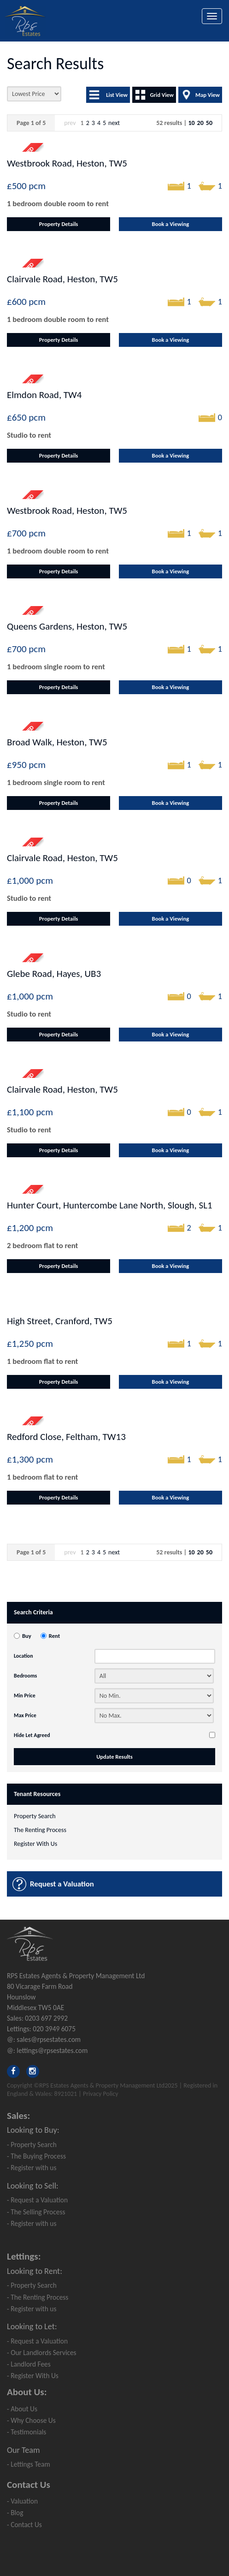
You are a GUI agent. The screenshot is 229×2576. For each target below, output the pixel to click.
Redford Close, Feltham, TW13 (66, 1437)
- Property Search (32, 2144)
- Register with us (31, 2167)
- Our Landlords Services (41, 2352)
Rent (54, 1635)
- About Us (22, 2408)
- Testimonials (26, 2431)
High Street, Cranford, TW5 (59, 1321)
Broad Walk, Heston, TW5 (57, 742)
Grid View (162, 94)
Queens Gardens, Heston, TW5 (67, 626)
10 (191, 123)
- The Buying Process (36, 2156)
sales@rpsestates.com (49, 2039)
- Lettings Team (28, 2464)
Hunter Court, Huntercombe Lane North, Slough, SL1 (109, 1205)
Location (23, 1656)
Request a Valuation (62, 1884)
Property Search (35, 1816)
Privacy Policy (100, 2094)
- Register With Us (33, 2375)
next (114, 123)
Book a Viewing (170, 223)
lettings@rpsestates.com (52, 2050)
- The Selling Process (36, 2211)
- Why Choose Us (31, 2420)
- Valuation (22, 2501)
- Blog (15, 2512)
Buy (26, 1635)
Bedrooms (25, 1675)
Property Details (58, 223)
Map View (207, 94)
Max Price (25, 1715)
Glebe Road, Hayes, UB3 (54, 974)
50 (209, 123)
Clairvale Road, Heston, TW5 (62, 279)
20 (200, 123)
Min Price (24, 1695)
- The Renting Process (37, 2297)
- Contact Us (24, 2524)
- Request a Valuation (37, 2199)
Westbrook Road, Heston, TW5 (67, 163)
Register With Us (35, 1844)
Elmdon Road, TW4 (44, 395)
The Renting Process (40, 1830)
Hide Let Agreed (32, 1735)
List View (117, 94)
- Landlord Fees (29, 2364)
